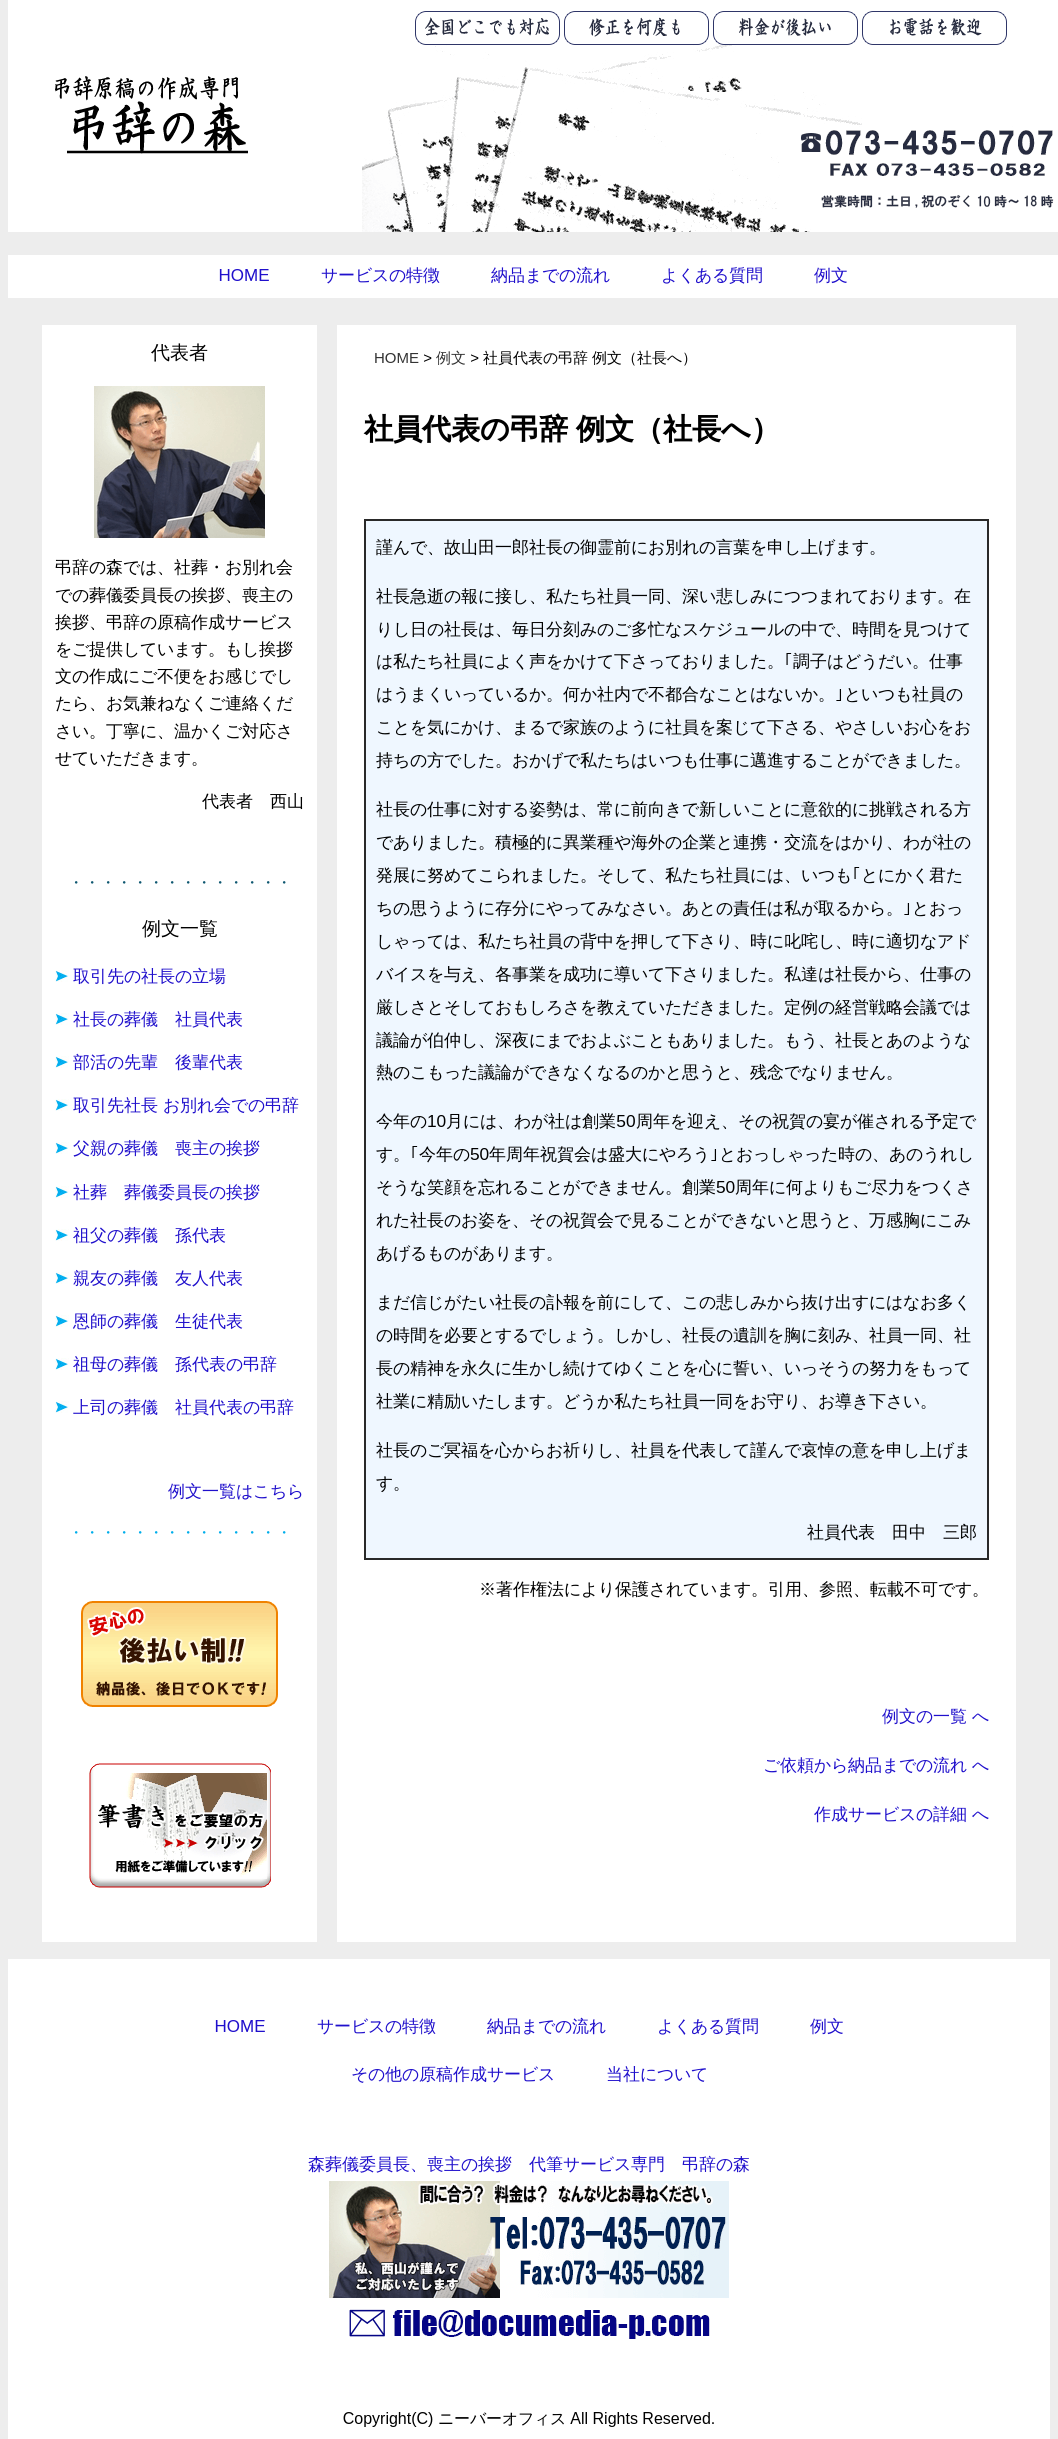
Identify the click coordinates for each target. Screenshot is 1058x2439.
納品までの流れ (550, 275)
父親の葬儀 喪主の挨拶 (166, 1148)
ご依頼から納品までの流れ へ (876, 1765)
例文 (831, 275)
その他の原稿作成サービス (453, 2074)
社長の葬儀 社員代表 (158, 1019)
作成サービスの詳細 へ (901, 1814)
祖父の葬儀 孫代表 (149, 1235)
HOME (244, 275)
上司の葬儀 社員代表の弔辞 (183, 1407)
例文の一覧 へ (935, 1716)
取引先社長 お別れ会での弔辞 (186, 1105)
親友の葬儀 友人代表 (158, 1278)
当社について (657, 2074)
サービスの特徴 (380, 275)
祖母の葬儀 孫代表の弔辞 (175, 1364)
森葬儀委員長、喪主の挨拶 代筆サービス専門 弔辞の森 (529, 2164)
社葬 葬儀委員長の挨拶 (166, 1192)
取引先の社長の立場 (149, 976)
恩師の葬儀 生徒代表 (158, 1321)
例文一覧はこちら (236, 1491)
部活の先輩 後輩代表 (158, 1062)
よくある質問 (712, 275)
